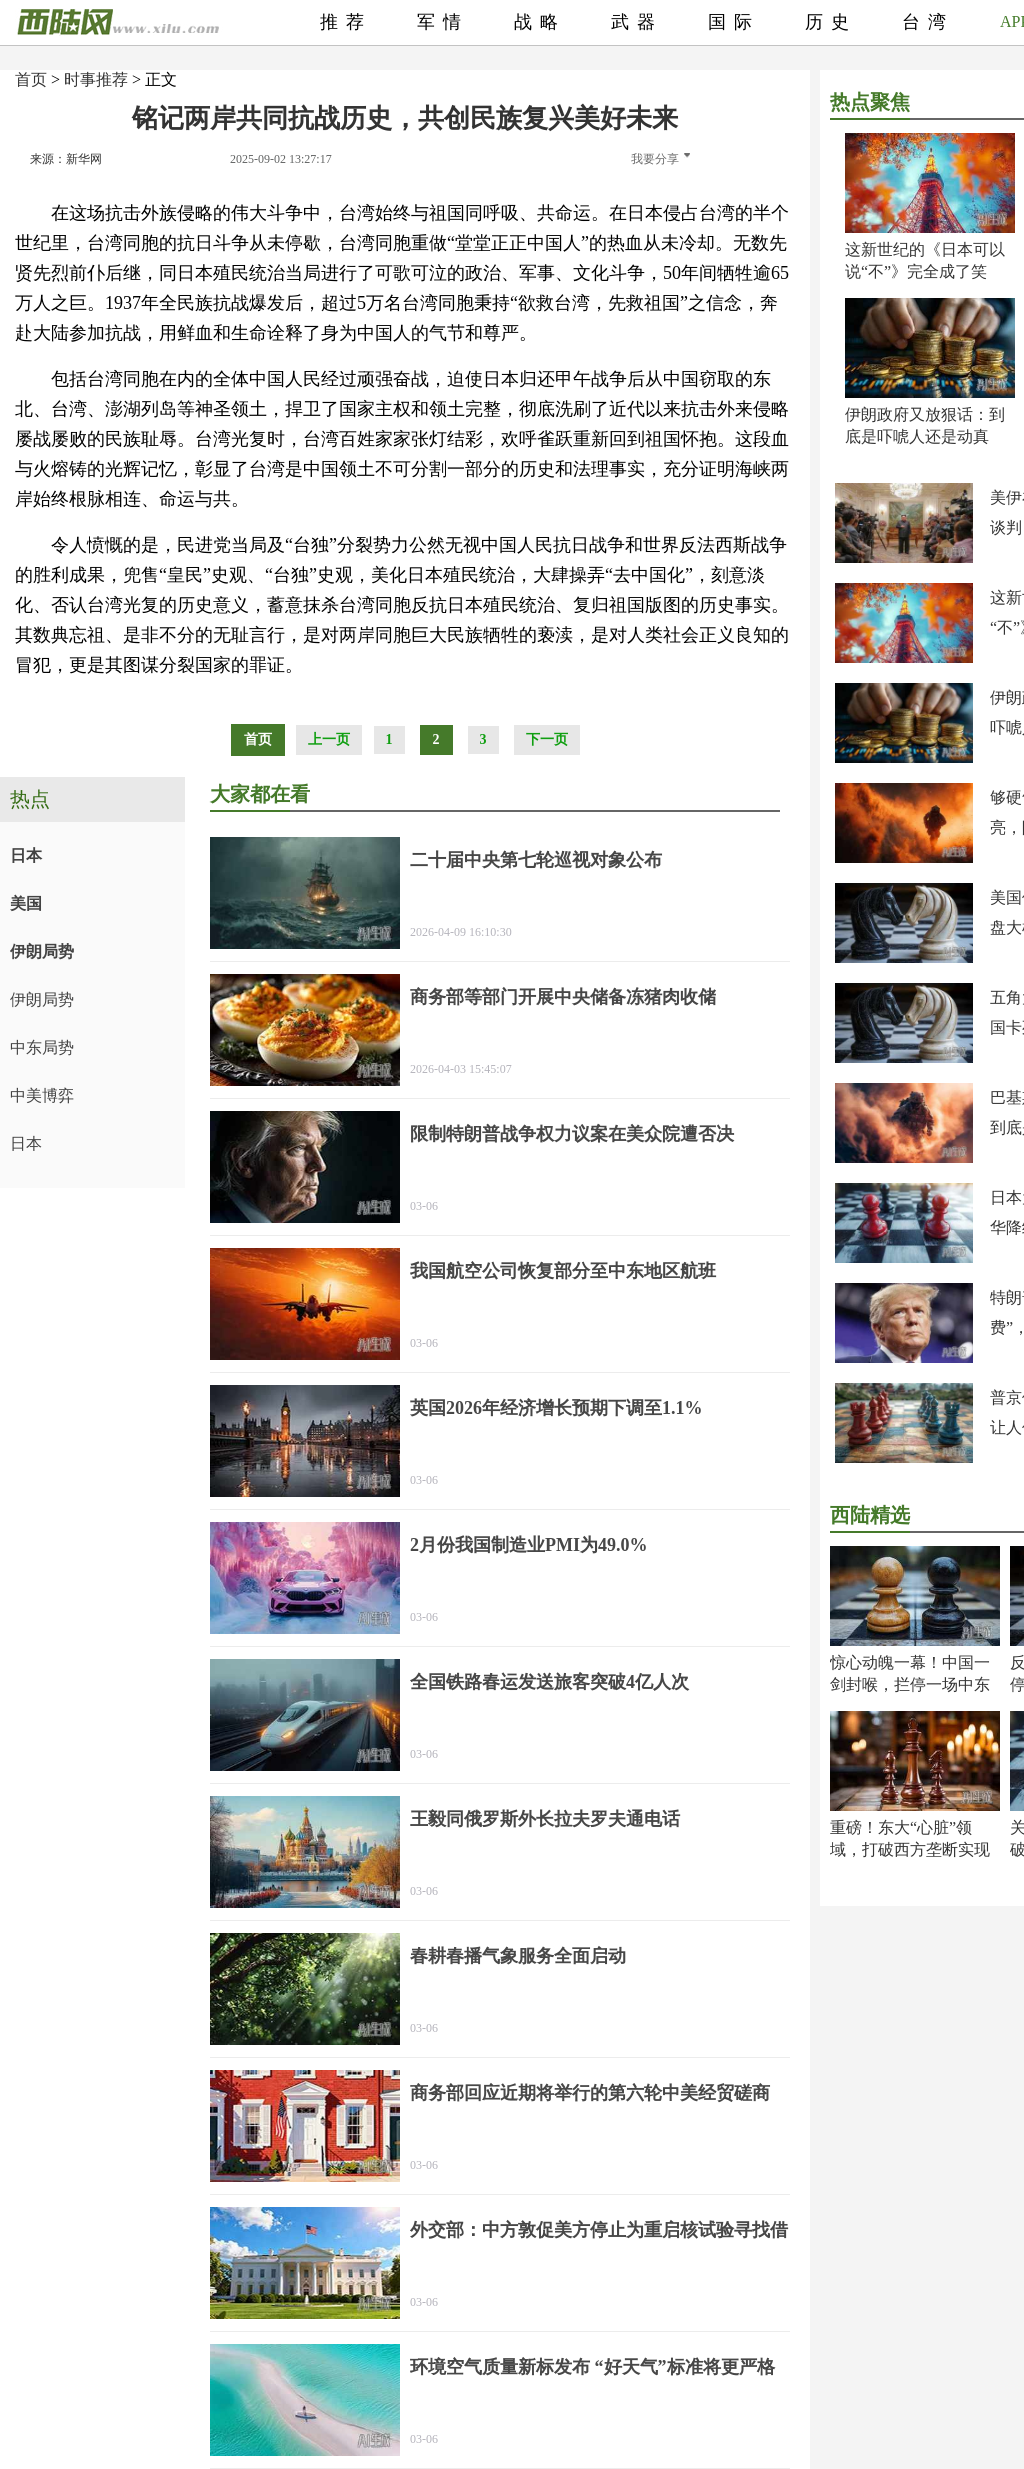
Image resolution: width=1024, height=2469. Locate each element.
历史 (831, 22)
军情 (443, 22)
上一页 (329, 739)
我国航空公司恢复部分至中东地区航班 (563, 1271)
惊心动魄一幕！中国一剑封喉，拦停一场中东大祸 (910, 1684)
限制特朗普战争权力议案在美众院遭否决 (572, 1134)
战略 (540, 22)
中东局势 (42, 1047)
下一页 (547, 739)
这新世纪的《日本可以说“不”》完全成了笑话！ (925, 271)
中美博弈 (42, 1095)
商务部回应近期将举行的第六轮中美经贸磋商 (590, 2093)
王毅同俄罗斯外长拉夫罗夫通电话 (545, 1819)
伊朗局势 (42, 951)
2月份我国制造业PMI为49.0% (529, 1545)
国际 (734, 22)
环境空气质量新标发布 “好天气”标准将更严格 (592, 2367)
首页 (31, 79)
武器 (637, 22)
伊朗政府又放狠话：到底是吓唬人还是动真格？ (925, 436)
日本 (26, 855)
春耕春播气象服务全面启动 (518, 1956)
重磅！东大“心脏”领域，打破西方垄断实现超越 (910, 1849)
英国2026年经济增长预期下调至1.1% (556, 1408)
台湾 (928, 22)
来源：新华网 (66, 159)
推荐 (346, 22)
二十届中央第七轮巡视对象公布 (536, 860)
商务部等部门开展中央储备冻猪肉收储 (563, 997)
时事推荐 (96, 79)
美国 (26, 903)
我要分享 (660, 159)
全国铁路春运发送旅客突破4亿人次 (549, 1682)
